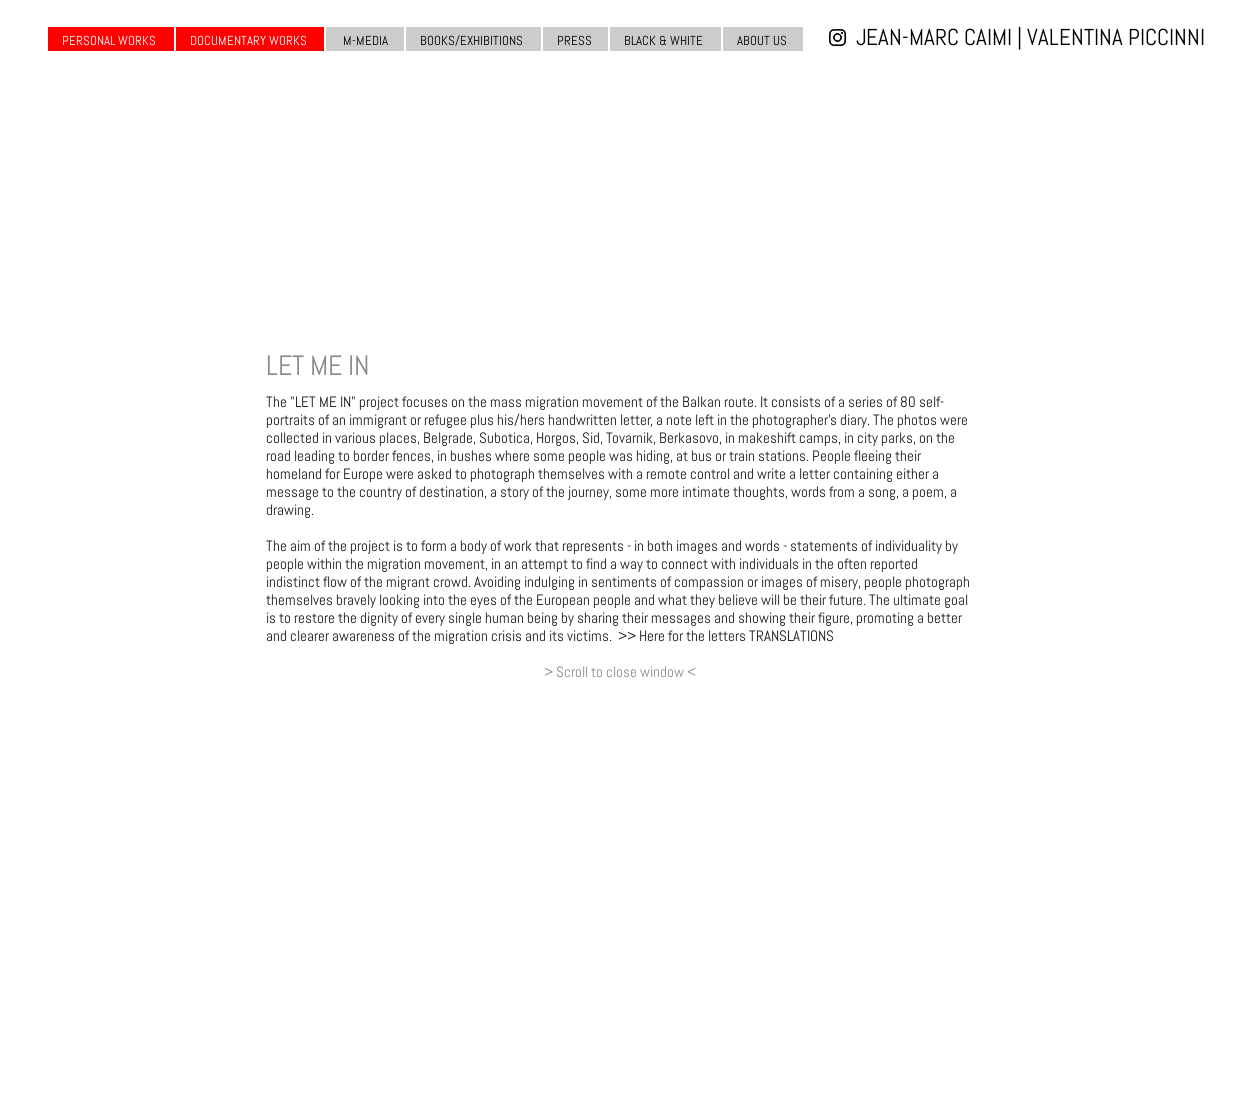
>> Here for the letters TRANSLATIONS (726, 635)
